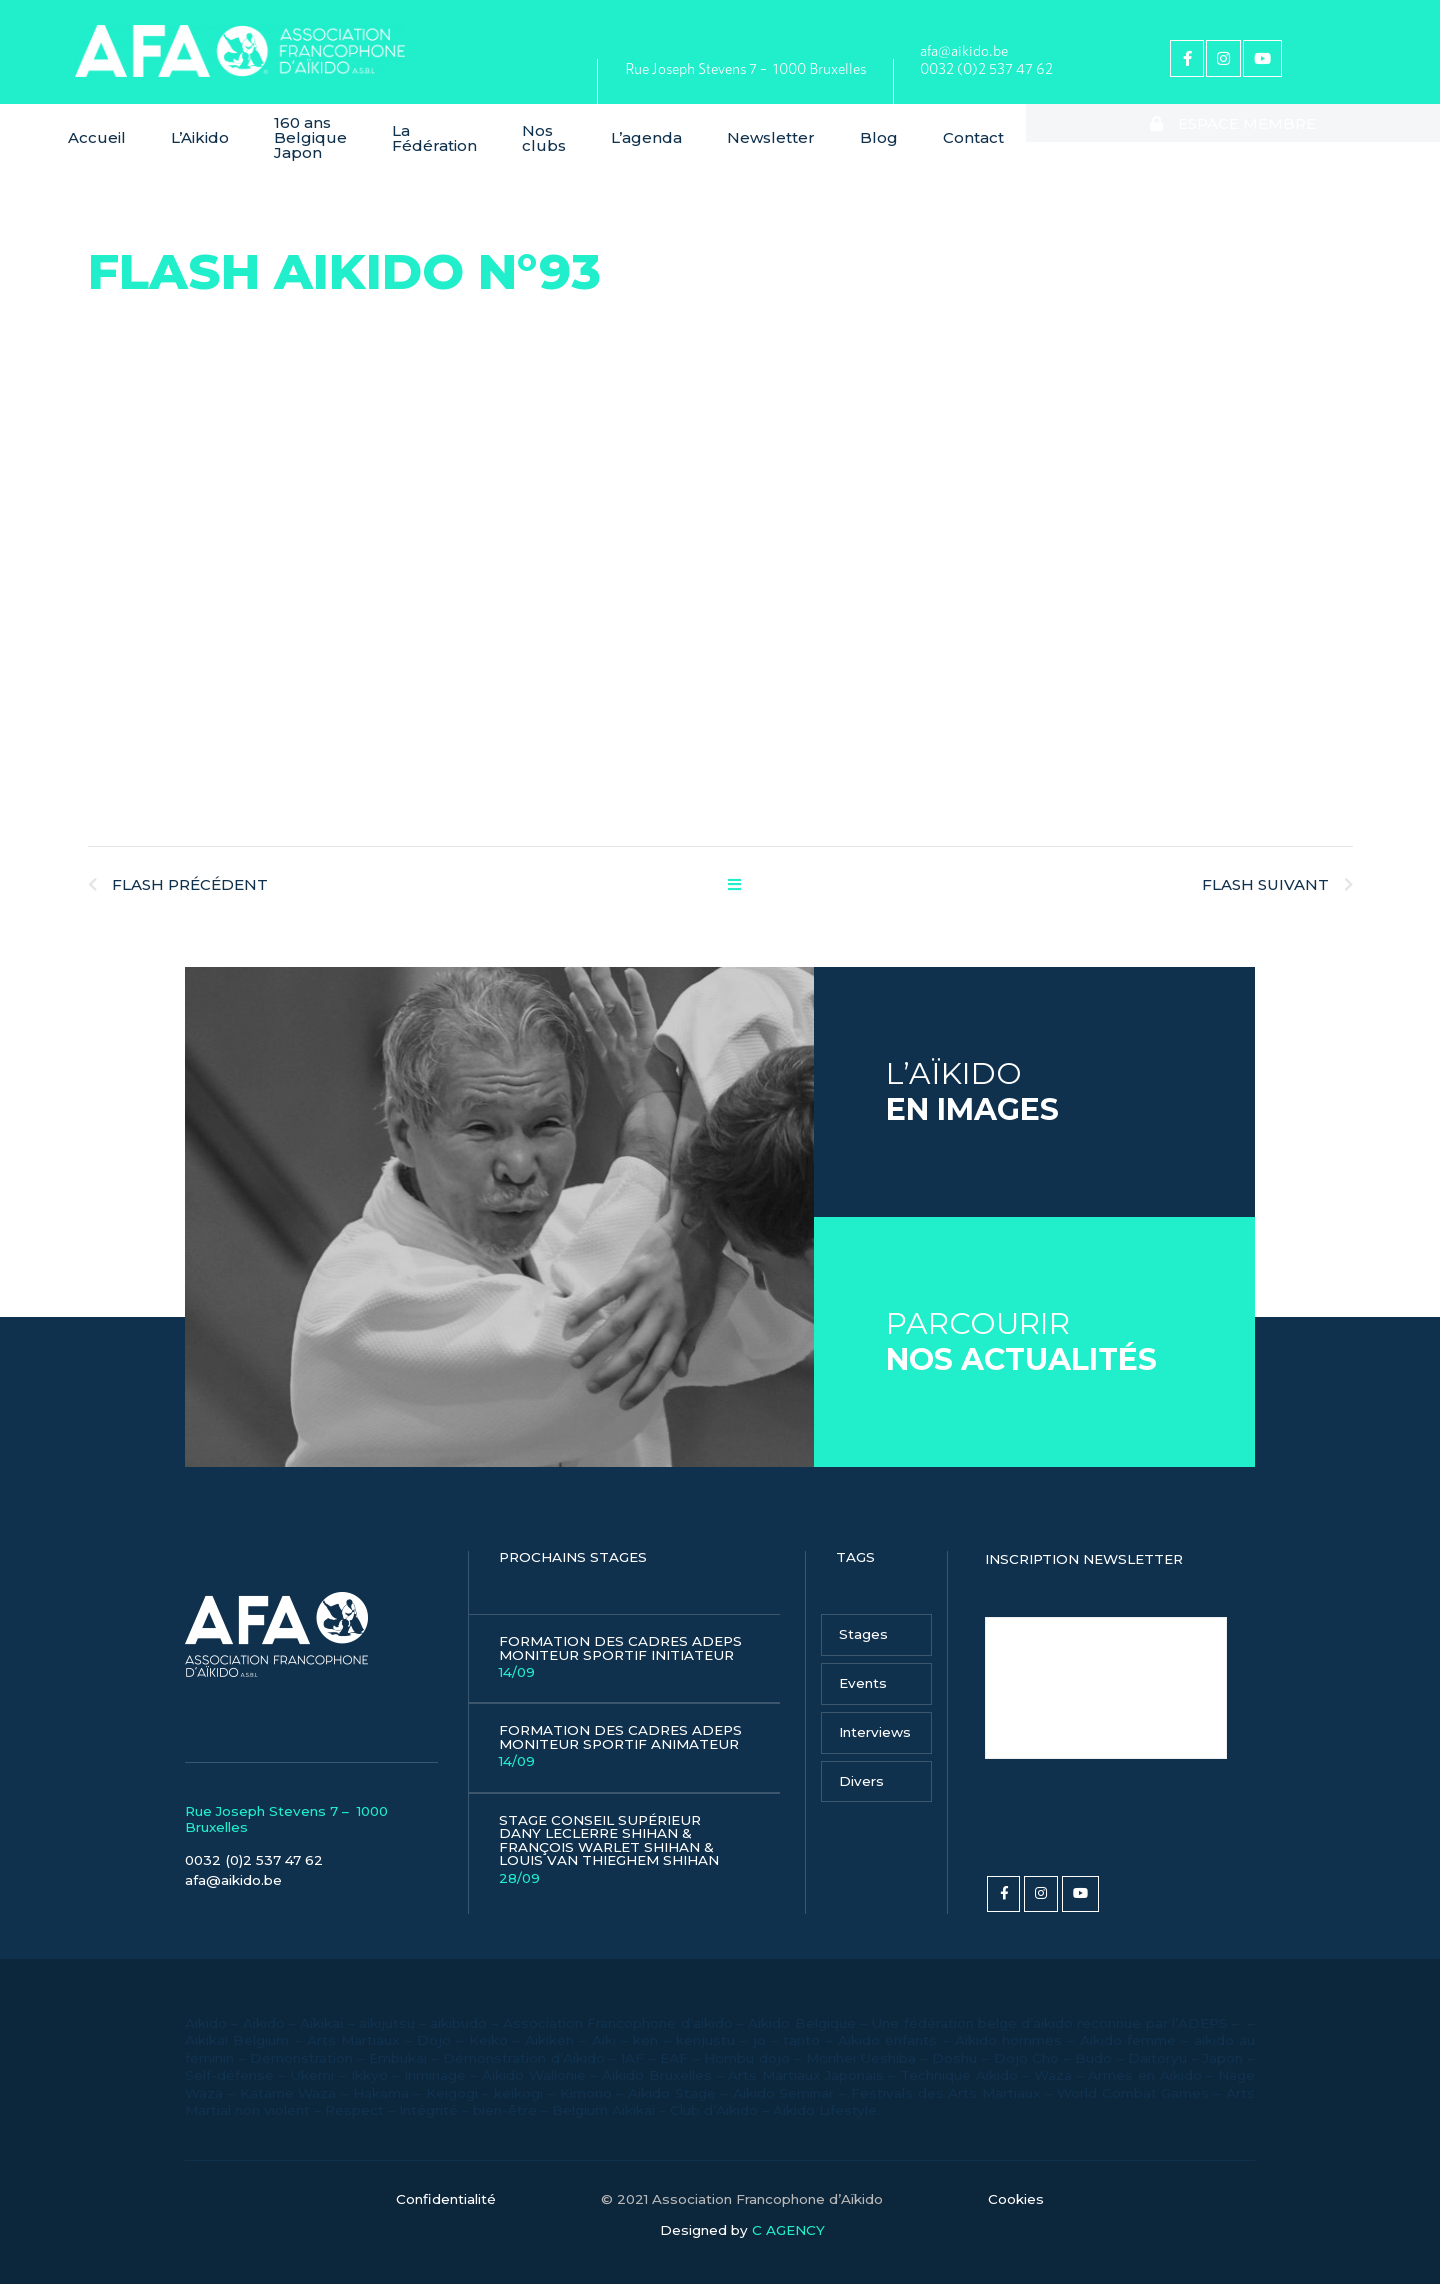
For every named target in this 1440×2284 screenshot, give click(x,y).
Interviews (875, 1717)
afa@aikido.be (964, 50)
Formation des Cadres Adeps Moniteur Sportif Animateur (624, 1731)
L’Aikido (200, 130)
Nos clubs (656, 130)
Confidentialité (446, 2185)
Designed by (742, 2216)
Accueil (97, 130)
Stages (863, 1619)
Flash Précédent (178, 869)
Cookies (1016, 2185)
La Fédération (533, 130)
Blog (1019, 130)
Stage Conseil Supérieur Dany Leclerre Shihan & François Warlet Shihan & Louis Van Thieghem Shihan (624, 1835)
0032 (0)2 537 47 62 (986, 68)
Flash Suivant (1277, 869)
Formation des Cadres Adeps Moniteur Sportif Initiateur (624, 1642)
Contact (1113, 130)
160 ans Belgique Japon (341, 130)
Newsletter (911, 130)
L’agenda (786, 130)
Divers (861, 1766)
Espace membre (1303, 130)
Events (863, 1668)
